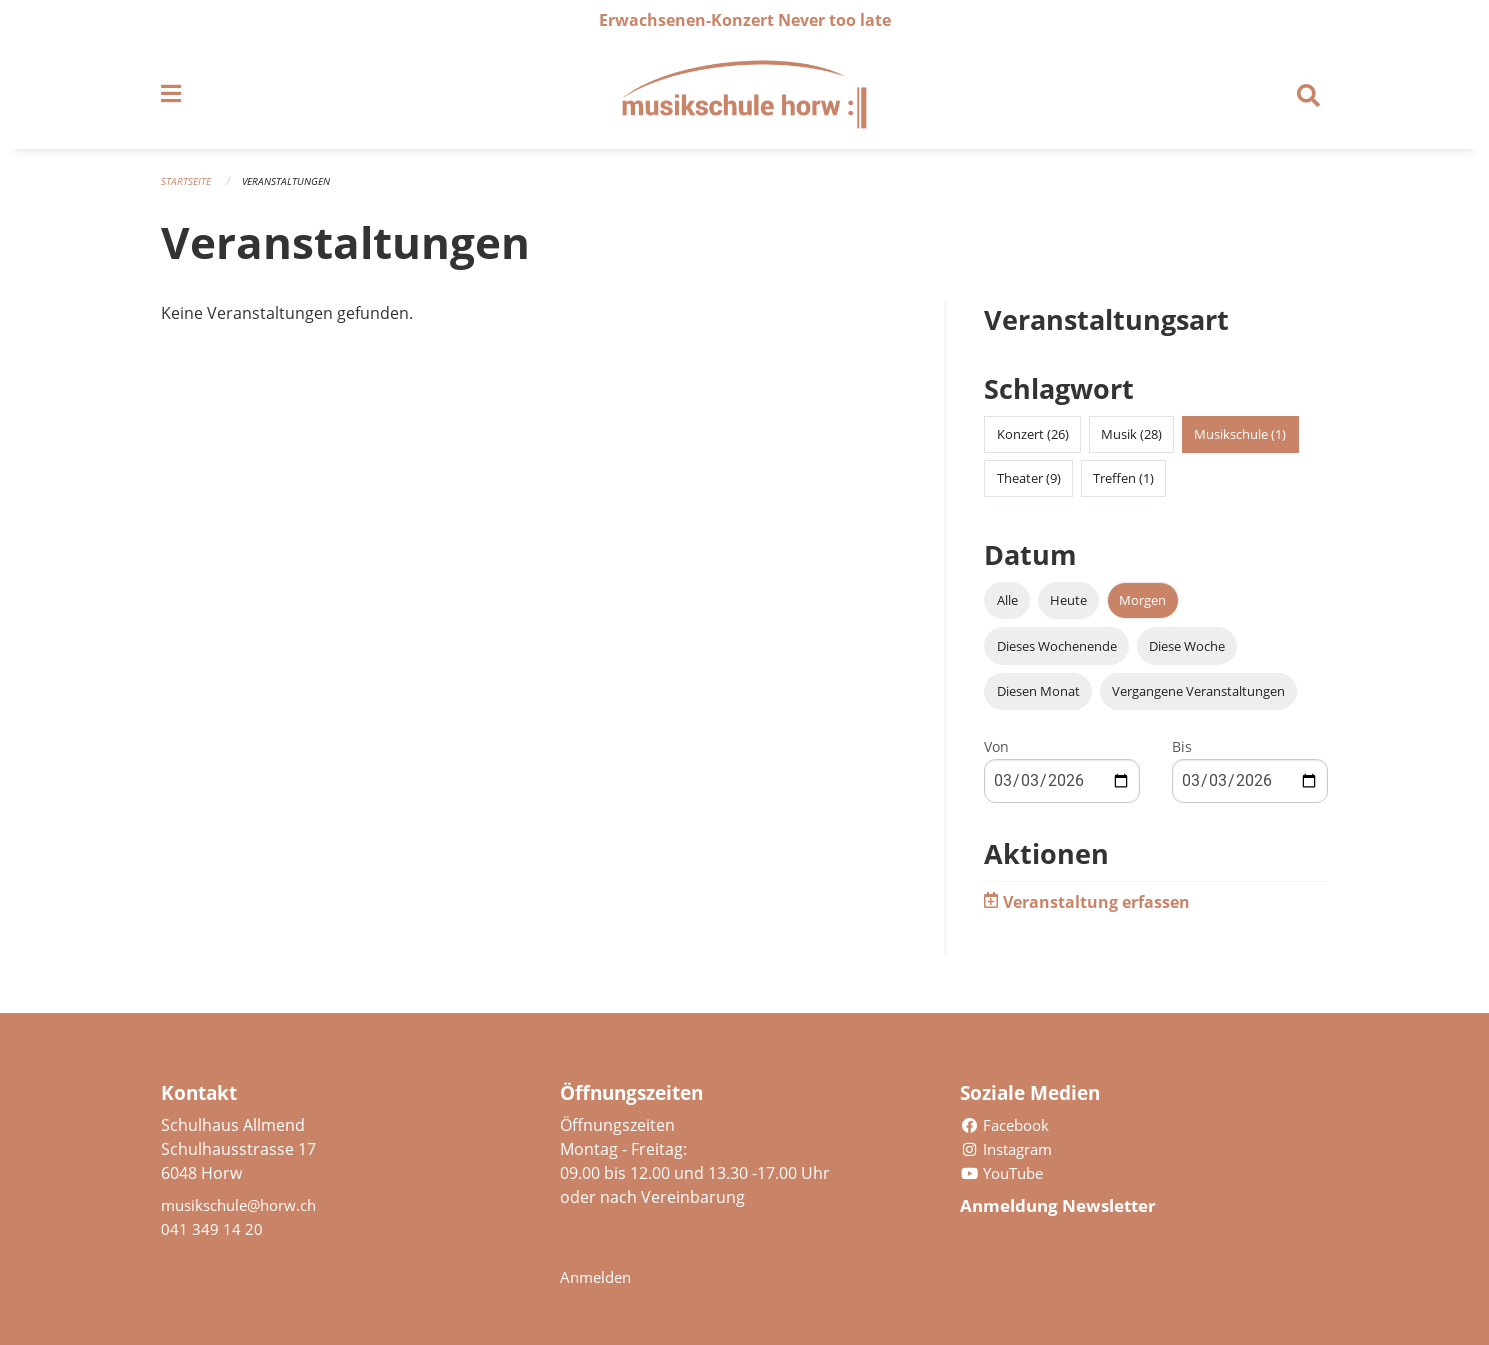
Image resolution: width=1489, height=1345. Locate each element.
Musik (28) (1131, 442)
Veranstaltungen (293, 187)
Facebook (1008, 1125)
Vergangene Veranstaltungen (1198, 698)
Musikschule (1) (1240, 442)
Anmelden (598, 1277)
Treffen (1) (1123, 486)
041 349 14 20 (212, 1229)
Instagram (1010, 1149)
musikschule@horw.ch (245, 1205)
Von (996, 753)
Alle (1007, 608)
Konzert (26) (1033, 442)
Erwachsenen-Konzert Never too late (745, 20)
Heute (1068, 608)
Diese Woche (1187, 653)
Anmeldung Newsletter (1068, 1205)
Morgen (1142, 608)
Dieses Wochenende (1057, 653)
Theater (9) (1029, 486)
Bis (1182, 753)
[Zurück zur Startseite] (744, 98)
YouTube (1005, 1173)
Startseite (188, 187)
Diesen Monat (1038, 698)
